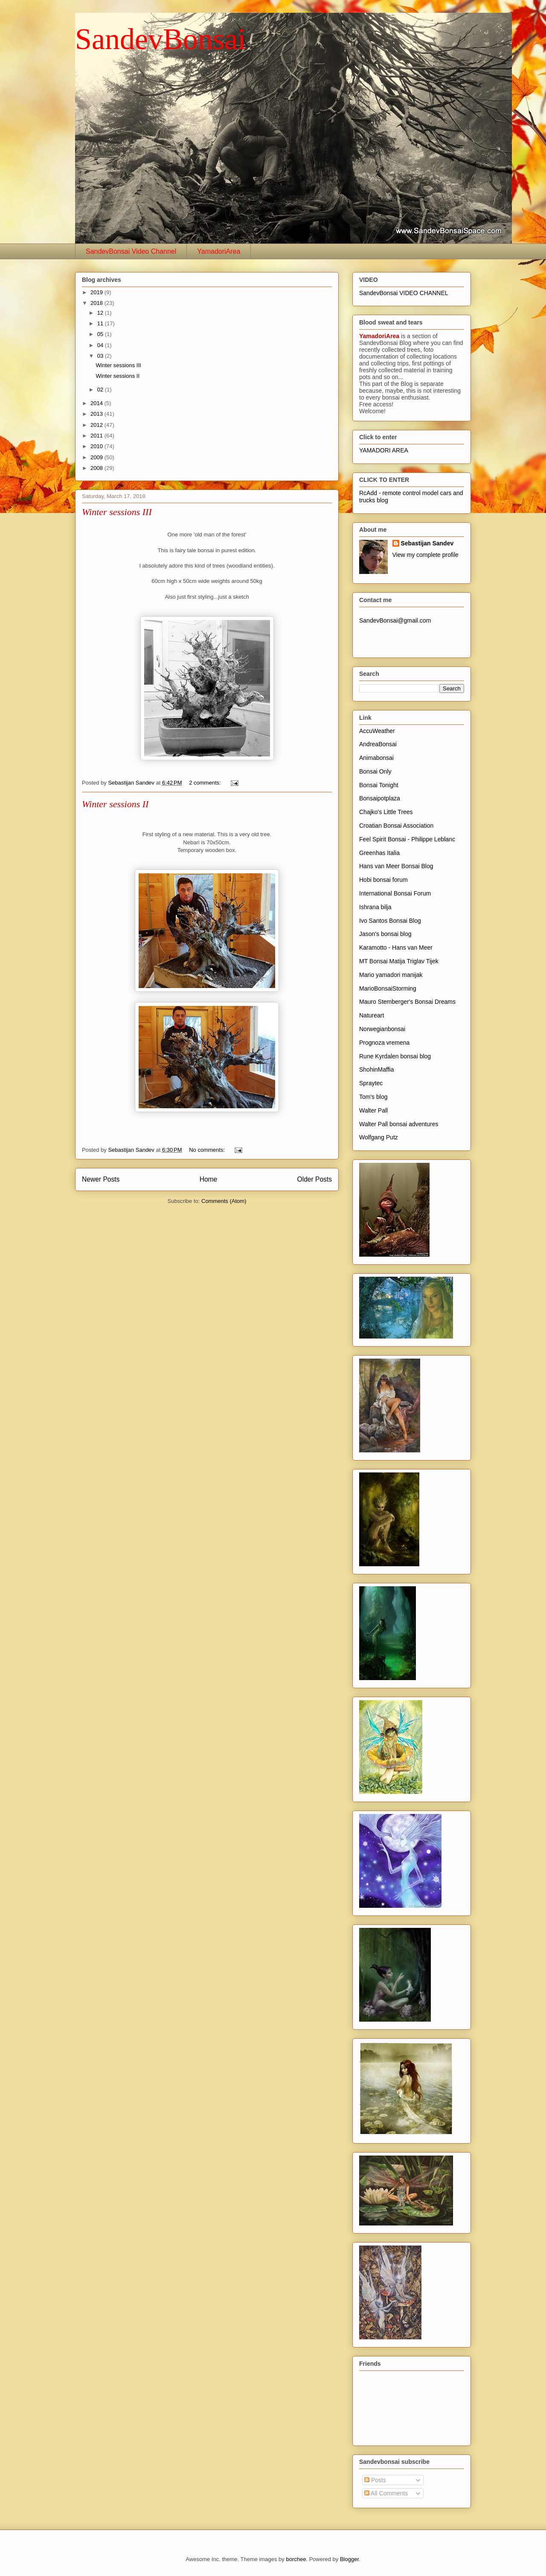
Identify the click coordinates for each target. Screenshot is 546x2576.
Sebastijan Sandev (427, 543)
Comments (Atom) (223, 1201)
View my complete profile (425, 554)
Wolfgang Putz (378, 1137)
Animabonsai (376, 757)
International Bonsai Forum (395, 893)
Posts (375, 2480)
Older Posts (314, 1179)
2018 (97, 303)
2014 (97, 403)
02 (101, 389)
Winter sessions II (117, 376)
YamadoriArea (218, 251)
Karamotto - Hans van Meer (396, 947)
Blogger (349, 2559)
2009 (97, 457)
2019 (97, 292)
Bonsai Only (375, 771)
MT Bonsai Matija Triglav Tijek (399, 961)
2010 (97, 446)
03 (101, 356)
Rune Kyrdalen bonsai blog (395, 1056)
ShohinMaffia (376, 1069)
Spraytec (371, 1083)
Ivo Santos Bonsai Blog (390, 920)
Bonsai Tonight (378, 785)
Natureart (371, 1015)
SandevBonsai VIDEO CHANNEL (403, 293)
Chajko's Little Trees (386, 811)
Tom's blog (373, 1096)
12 (101, 313)
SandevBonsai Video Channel (131, 251)
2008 (97, 468)
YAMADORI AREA (383, 450)
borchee (296, 2559)
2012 (97, 425)
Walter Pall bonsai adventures (398, 1124)
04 (101, 345)
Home (209, 1179)
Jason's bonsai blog (385, 933)
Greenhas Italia (379, 852)
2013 (97, 414)
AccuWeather (377, 730)
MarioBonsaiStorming (387, 988)
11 (101, 323)
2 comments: (205, 782)
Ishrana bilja (375, 907)
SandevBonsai (160, 39)
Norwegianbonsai (382, 1029)
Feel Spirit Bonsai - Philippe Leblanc (407, 839)
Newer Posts (100, 1179)
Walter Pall (373, 1110)
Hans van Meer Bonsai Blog (396, 866)
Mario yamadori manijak (391, 974)
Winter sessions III (118, 365)
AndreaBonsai (378, 744)
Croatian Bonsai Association (396, 825)
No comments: (207, 1150)
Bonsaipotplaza (379, 798)
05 (101, 334)
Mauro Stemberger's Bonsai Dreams (407, 1001)
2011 (97, 435)
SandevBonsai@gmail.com (395, 620)
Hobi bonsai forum (383, 879)
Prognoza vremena (384, 1042)
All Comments (386, 2493)
